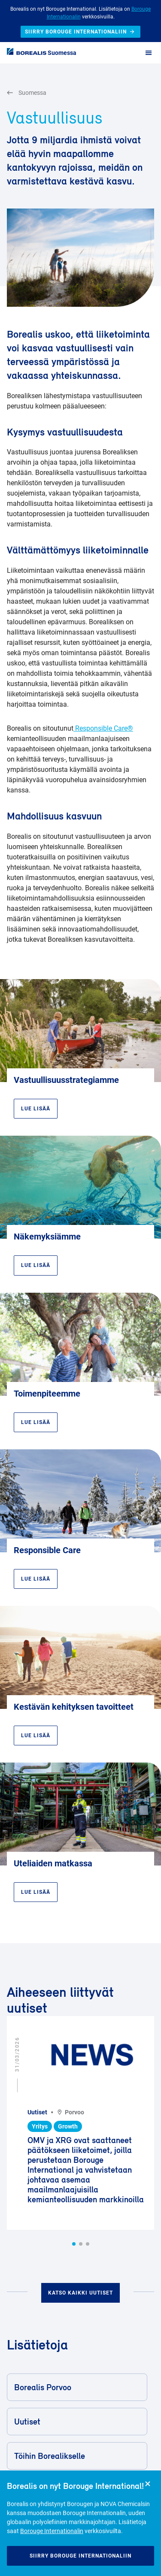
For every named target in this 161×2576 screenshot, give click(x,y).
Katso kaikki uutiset (80, 2293)
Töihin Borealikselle (76, 2456)
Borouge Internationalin (51, 2531)
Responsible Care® (103, 728)
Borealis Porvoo (76, 2387)
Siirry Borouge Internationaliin (80, 2556)
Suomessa (62, 52)
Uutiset (76, 2421)
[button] (74, 2244)
